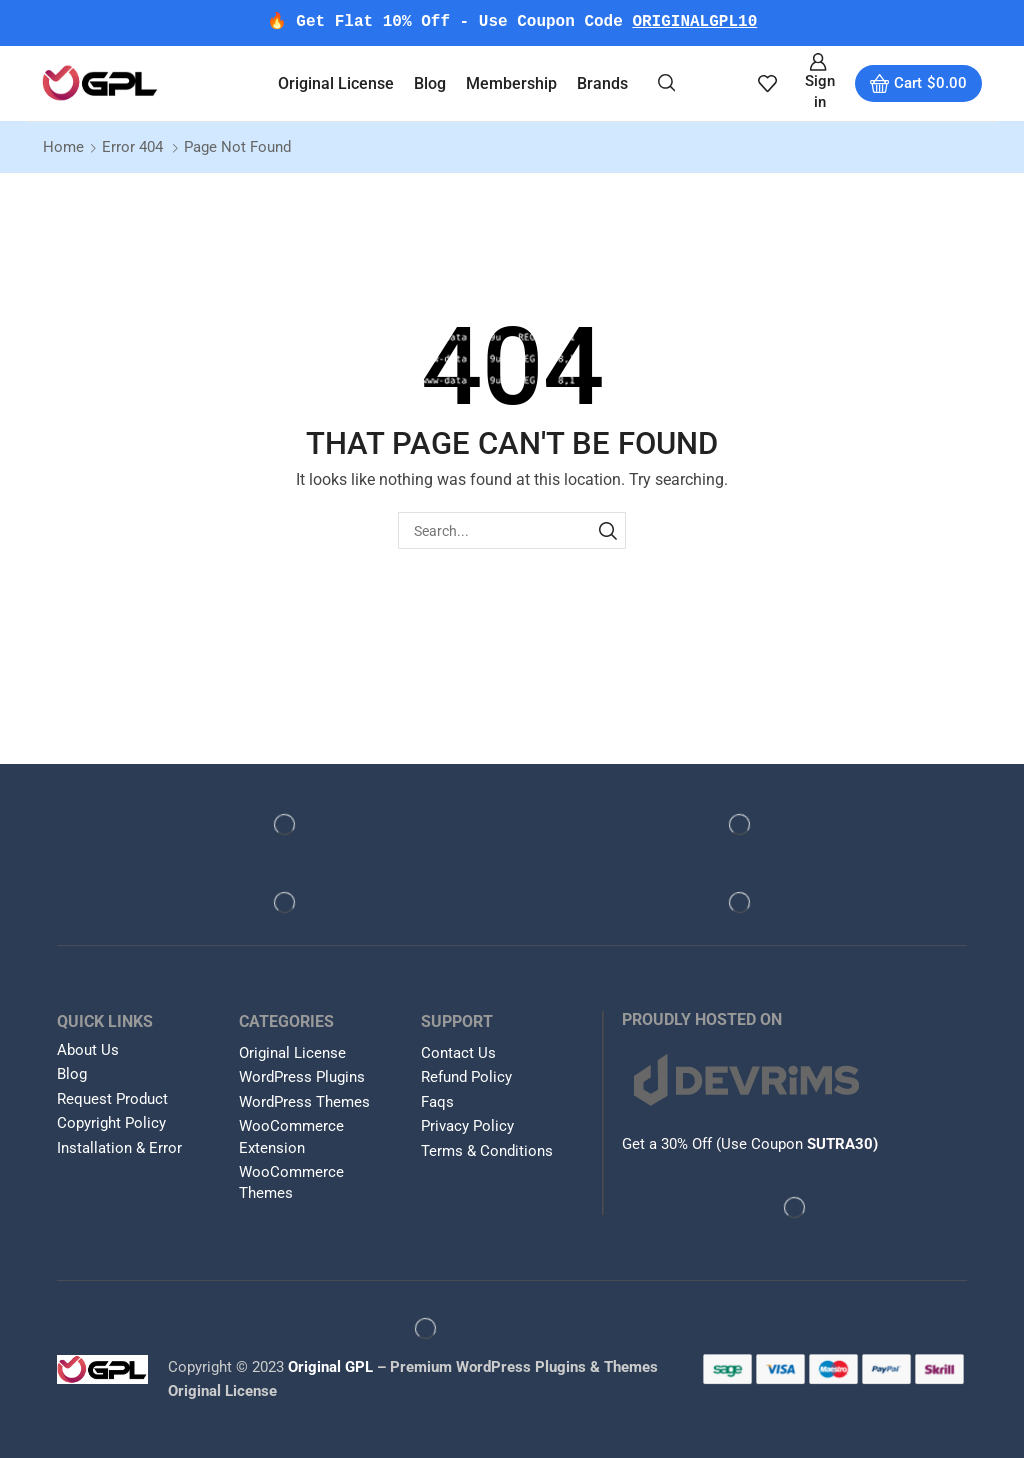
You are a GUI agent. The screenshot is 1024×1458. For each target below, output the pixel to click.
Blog (430, 83)
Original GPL (330, 1367)
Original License (336, 83)
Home (63, 147)
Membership (511, 83)
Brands (602, 83)
